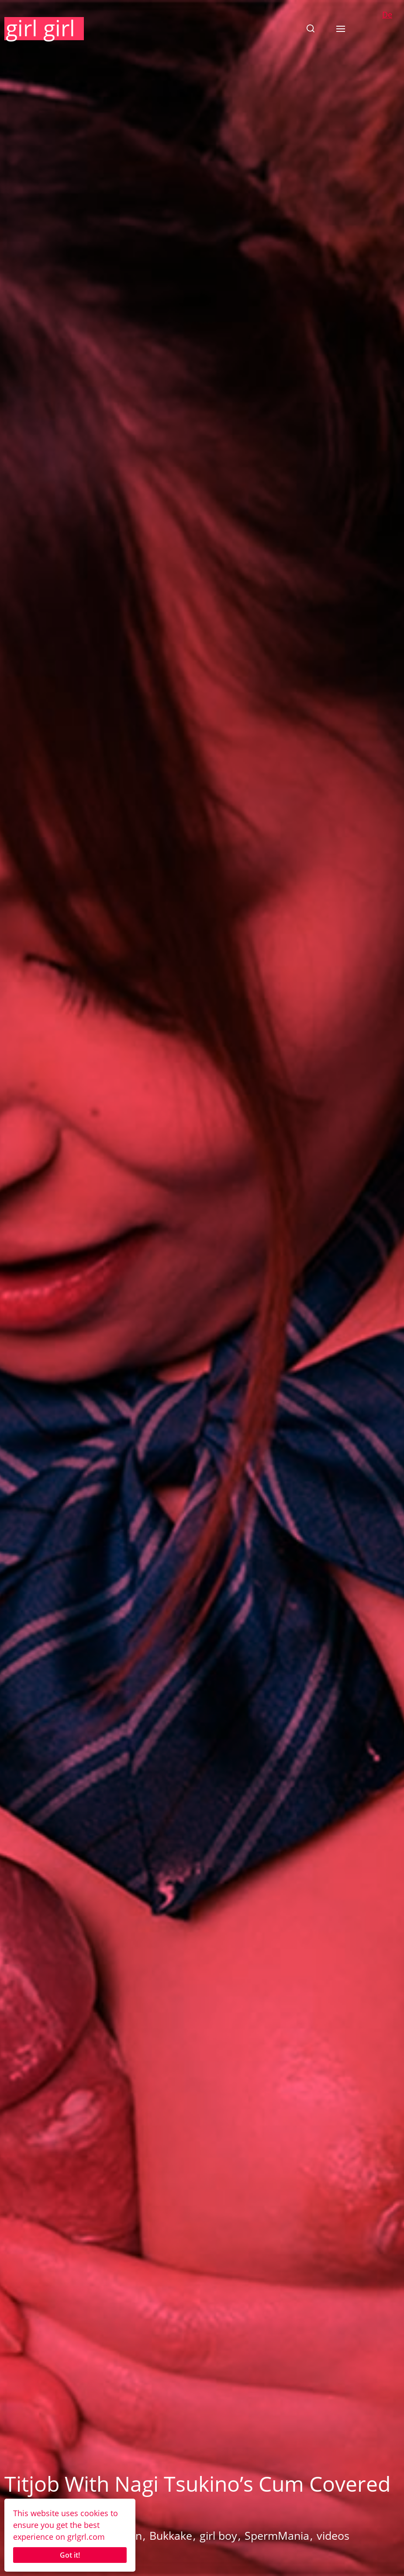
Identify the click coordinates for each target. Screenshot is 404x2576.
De (387, 14)
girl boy (218, 2535)
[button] (310, 28)
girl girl (40, 28)
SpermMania (277, 2535)
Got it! (70, 2555)
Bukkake (170, 2535)
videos (333, 2535)
